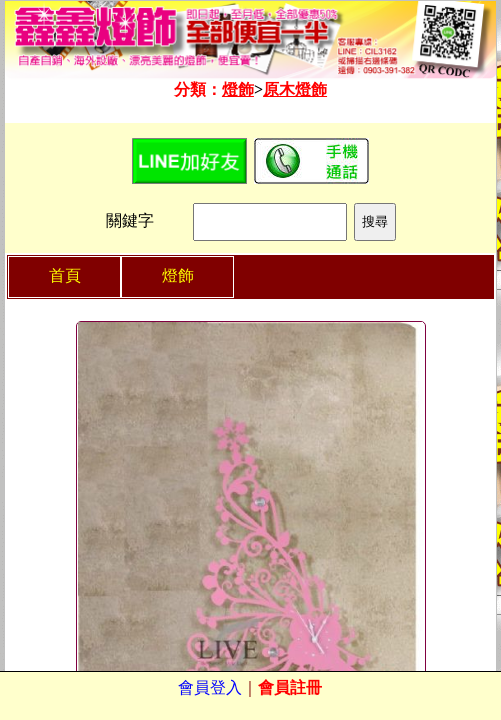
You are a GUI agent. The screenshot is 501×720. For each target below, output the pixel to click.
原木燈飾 (295, 89)
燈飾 (238, 89)
